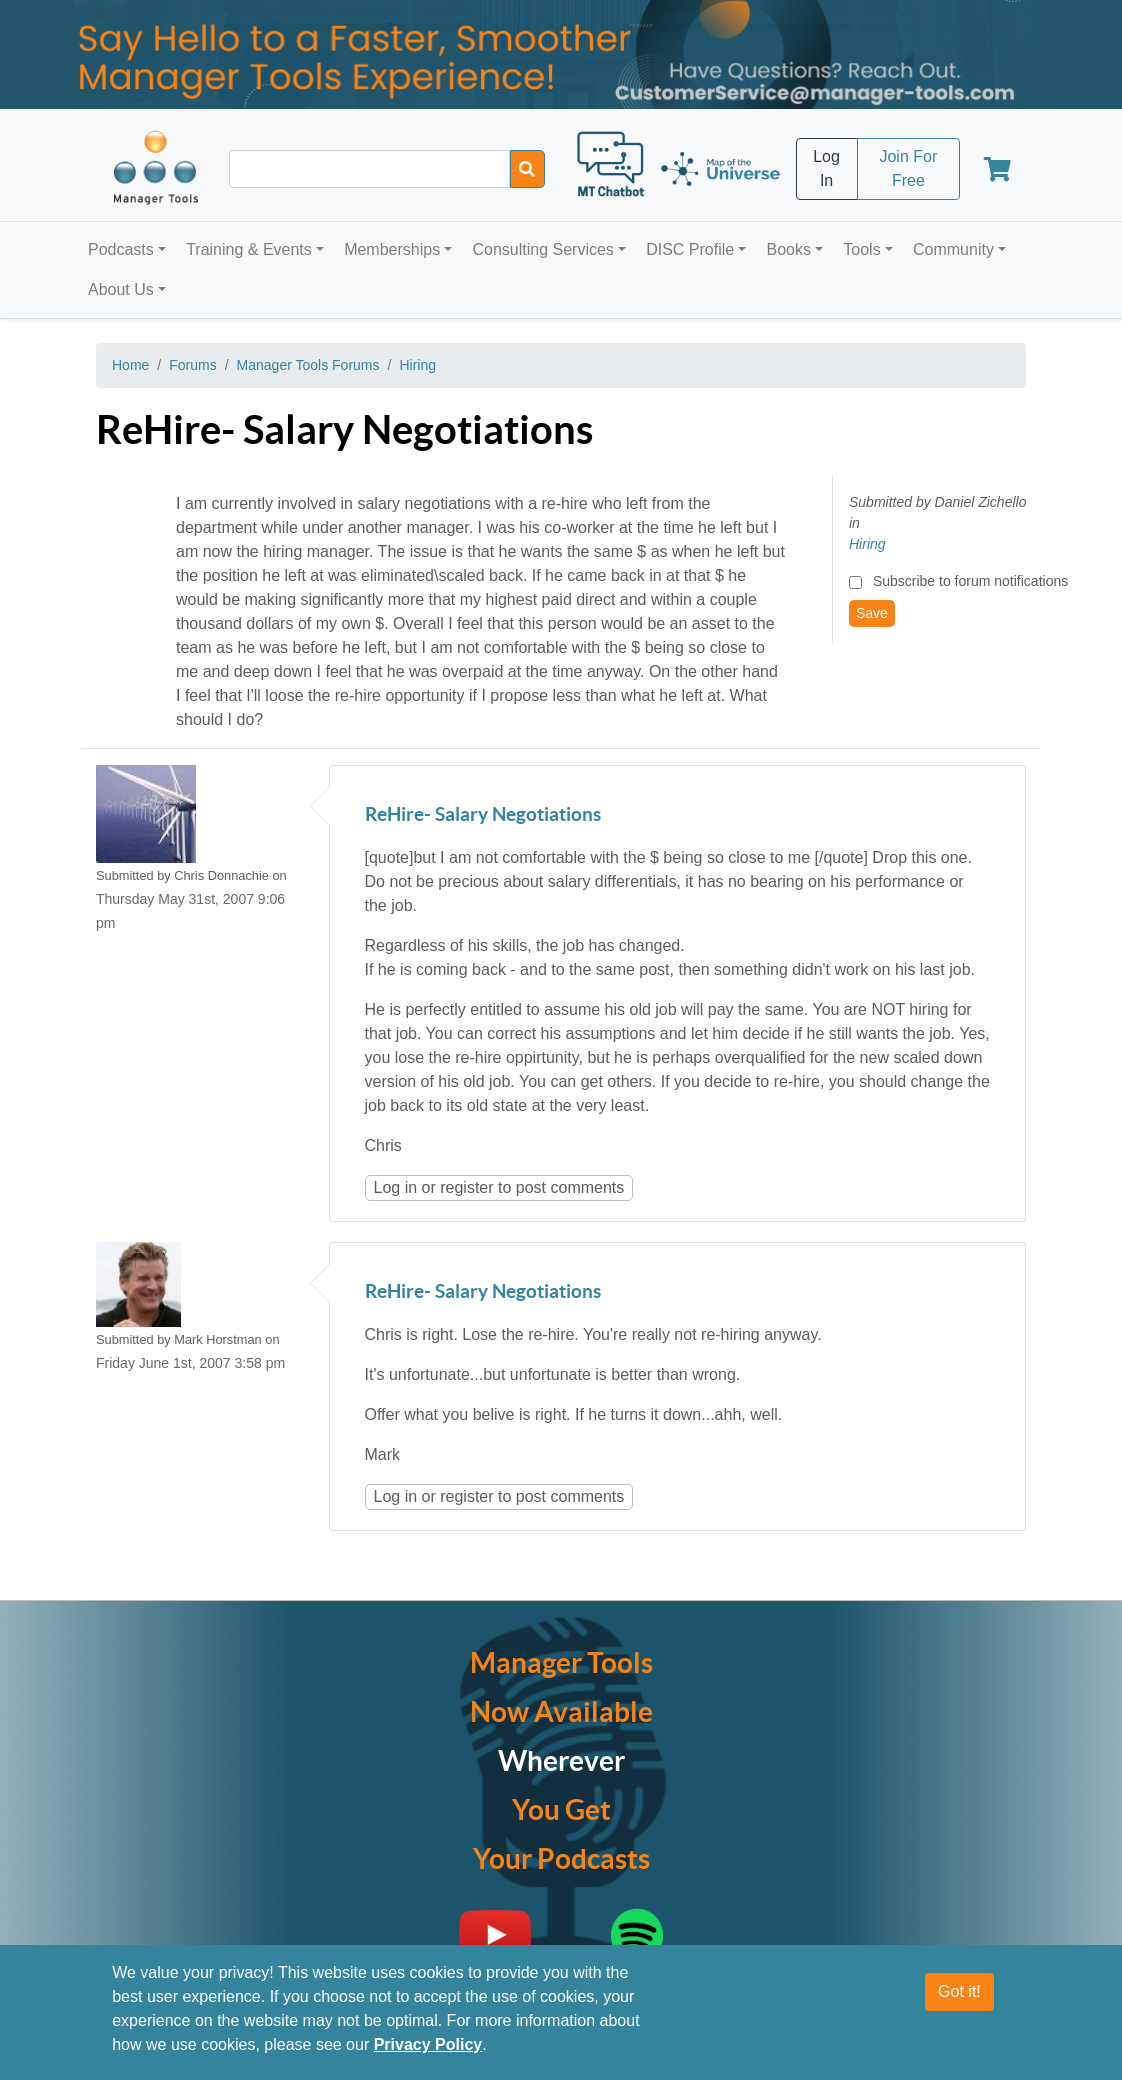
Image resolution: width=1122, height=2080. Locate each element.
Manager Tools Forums (308, 365)
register (466, 1187)
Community (953, 249)
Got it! (959, 1992)
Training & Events (249, 249)
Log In (826, 168)
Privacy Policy (428, 2045)
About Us (121, 289)
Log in (396, 1187)
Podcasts (121, 249)
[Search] (527, 169)
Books (789, 249)
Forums (192, 365)
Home (130, 365)
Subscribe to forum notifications (970, 581)
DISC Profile (690, 249)
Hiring (417, 365)
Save (872, 613)
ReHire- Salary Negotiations (483, 815)
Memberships (392, 249)
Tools (861, 249)
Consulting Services (542, 249)
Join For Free (908, 168)
